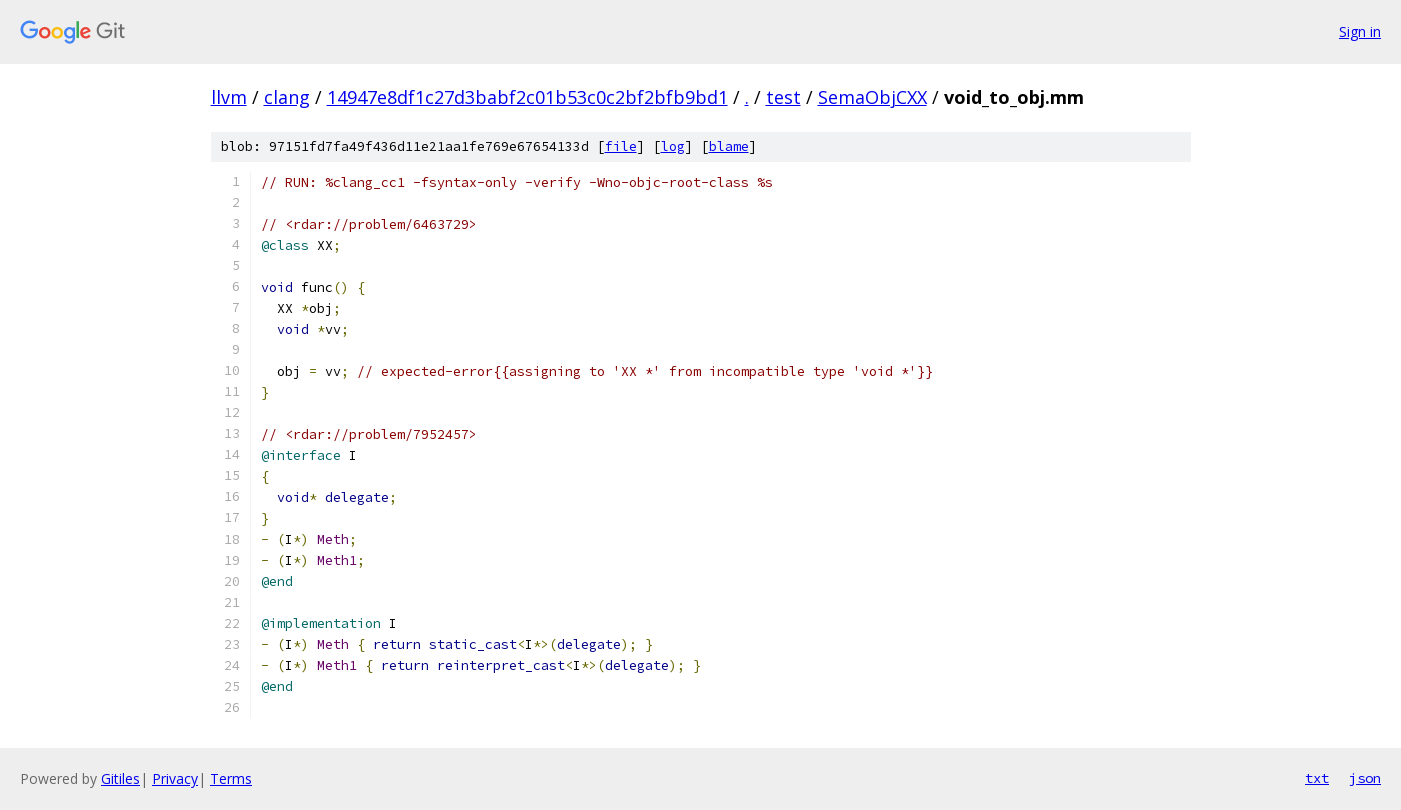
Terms (231, 778)
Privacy (175, 778)
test (783, 97)
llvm (229, 97)
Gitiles (120, 778)
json (1365, 778)
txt (1317, 778)
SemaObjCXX (872, 97)
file (621, 146)
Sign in (1360, 31)
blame (729, 146)
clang (287, 97)
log (673, 146)
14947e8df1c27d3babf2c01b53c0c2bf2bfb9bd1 (527, 97)
